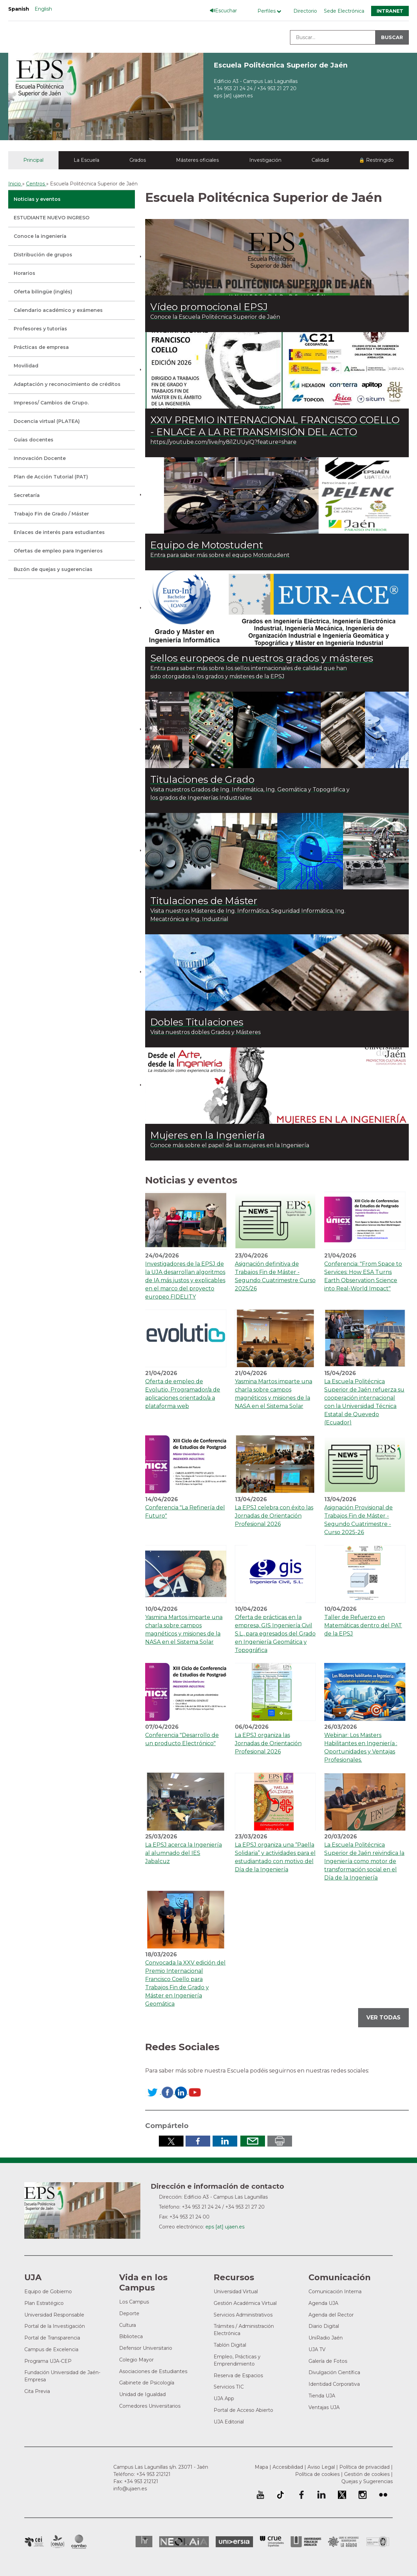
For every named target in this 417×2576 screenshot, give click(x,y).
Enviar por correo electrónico (252, 2141)
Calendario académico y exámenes (58, 310)
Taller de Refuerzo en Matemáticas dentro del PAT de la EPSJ (363, 1625)
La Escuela (86, 160)
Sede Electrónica (344, 11)
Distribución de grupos (43, 255)
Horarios (24, 273)
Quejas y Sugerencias (367, 2481)
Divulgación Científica (334, 2372)
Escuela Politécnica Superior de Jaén (281, 65)
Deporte (129, 2313)
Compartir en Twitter (171, 2141)
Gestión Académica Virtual (245, 2303)
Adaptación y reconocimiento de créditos (67, 384)
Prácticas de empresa (41, 347)
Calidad (320, 160)
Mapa (261, 2467)
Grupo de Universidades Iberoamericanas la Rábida (343, 2541)
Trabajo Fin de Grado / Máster (51, 514)
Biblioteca (131, 2336)
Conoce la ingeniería (40, 236)
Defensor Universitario (145, 2348)
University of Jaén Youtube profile (260, 2495)
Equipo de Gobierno (48, 2291)
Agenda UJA (323, 2303)
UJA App (224, 2398)
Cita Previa (37, 2391)
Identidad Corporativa (334, 2384)
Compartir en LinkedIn (225, 2141)
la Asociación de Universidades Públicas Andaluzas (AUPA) (306, 2541)
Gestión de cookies (367, 2474)
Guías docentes (33, 440)
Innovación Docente (40, 458)
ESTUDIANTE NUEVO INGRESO (51, 218)
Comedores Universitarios (149, 2406)
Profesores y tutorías (40, 329)
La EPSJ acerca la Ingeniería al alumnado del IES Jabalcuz (183, 1853)
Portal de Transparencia (52, 2338)
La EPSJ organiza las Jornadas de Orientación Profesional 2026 (268, 1743)
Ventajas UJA (324, 2407)
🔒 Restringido (376, 160)
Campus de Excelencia (51, 2349)
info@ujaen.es (130, 2489)
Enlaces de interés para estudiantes (59, 532)
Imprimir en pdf (279, 2141)
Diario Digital (323, 2326)
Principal (33, 160)
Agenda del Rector (331, 2315)
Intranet (390, 11)
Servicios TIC (229, 2387)
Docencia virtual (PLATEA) (47, 421)
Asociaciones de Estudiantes (153, 2371)
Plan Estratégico (44, 2303)
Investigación (265, 160)
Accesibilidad (288, 2467)
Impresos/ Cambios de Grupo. (51, 403)
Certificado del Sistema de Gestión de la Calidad (378, 2541)
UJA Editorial (229, 2422)
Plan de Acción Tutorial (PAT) (51, 477)
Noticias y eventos (37, 199)
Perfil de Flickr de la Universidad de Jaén (383, 2495)
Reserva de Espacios (238, 2375)
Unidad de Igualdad (142, 2394)
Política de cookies (317, 2474)
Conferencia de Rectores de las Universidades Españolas (272, 2541)
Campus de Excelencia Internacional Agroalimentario (57, 2542)
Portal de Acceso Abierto (243, 2410)
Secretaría (27, 495)
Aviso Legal (321, 2467)
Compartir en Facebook (198, 2141)
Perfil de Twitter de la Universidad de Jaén (342, 2495)
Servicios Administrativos (243, 2315)
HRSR (144, 2541)
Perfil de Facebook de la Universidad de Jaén (301, 2495)
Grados (137, 160)
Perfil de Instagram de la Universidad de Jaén (362, 2495)
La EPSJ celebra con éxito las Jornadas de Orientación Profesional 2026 (274, 1515)
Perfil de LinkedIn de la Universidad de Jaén (321, 2495)
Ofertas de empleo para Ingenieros (58, 551)
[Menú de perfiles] (271, 11)
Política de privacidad (364, 2467)
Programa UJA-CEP (48, 2361)
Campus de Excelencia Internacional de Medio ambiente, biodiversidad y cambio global (79, 2542)
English (43, 9)
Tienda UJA (321, 2396)
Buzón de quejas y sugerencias (53, 569)
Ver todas (383, 2017)
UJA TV (317, 2349)
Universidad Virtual (236, 2291)
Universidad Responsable (54, 2315)
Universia (234, 2541)
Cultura (127, 2325)
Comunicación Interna (335, 2291)
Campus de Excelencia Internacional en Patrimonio (34, 2542)
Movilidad (26, 366)
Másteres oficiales (197, 160)
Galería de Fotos (327, 2361)
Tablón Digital (230, 2345)
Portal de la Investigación (54, 2326)
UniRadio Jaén (325, 2338)
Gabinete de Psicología (146, 2383)
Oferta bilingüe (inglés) (43, 292)
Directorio (305, 11)
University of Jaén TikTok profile (280, 2495)
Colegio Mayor (136, 2360)
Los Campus (134, 2302)
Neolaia (184, 2541)
